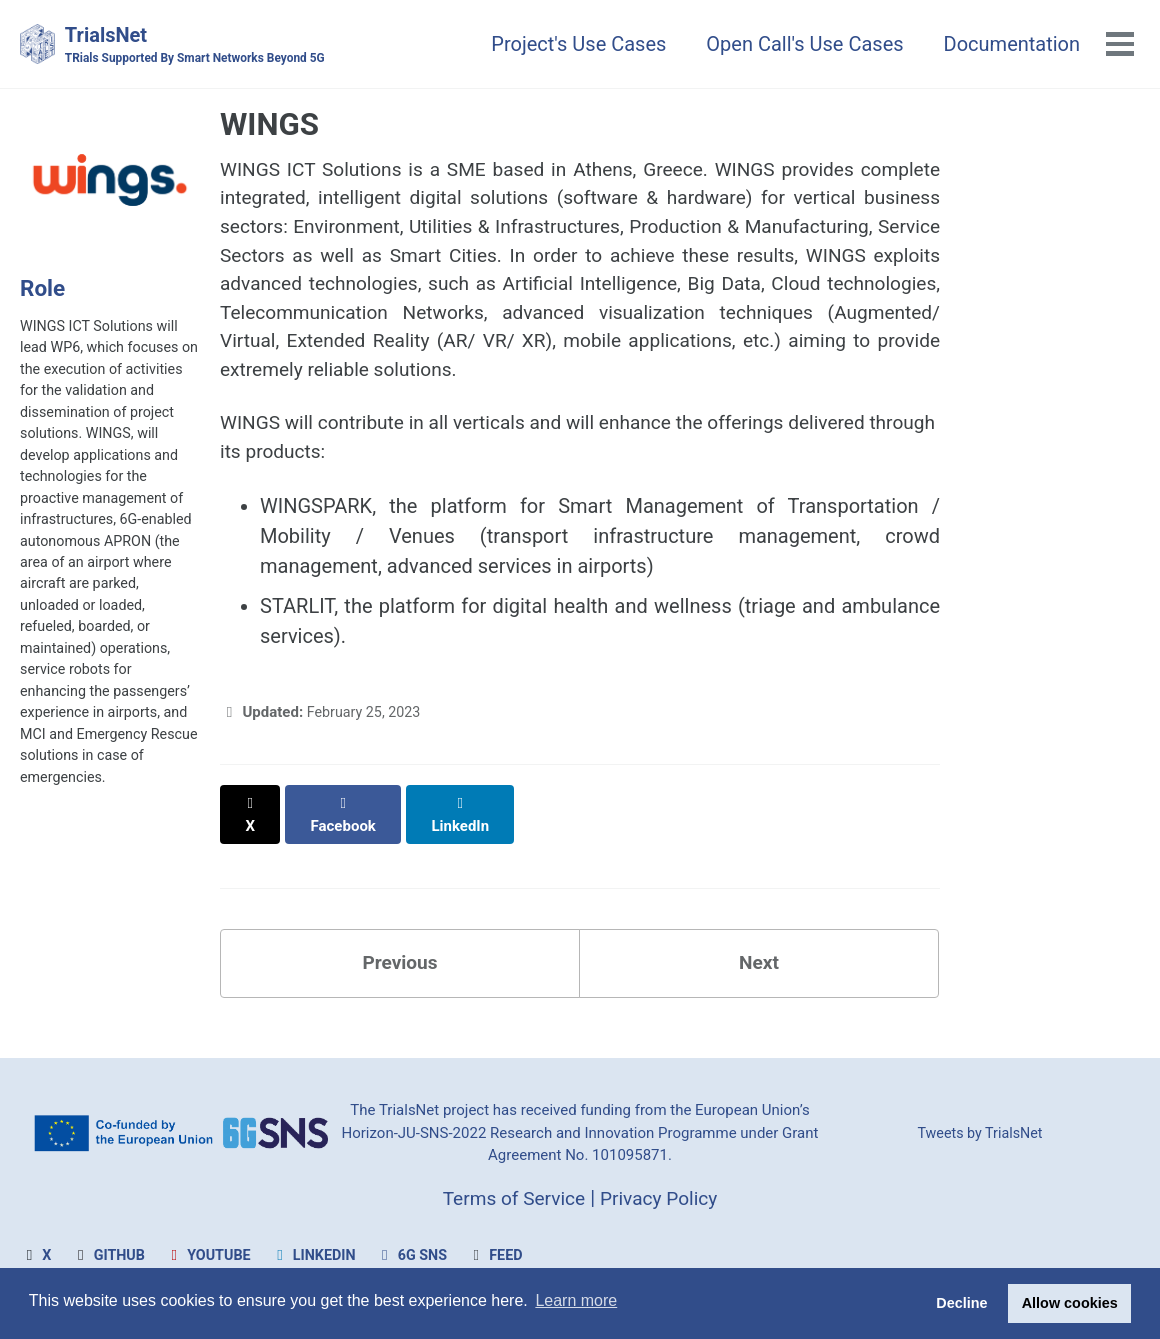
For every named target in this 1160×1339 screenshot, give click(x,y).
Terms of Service (511, 1197)
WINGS (269, 125)
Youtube (212, 1255)
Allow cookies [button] (1070, 1303)
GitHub (110, 1255)
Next (759, 960)
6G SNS (422, 1255)
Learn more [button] (576, 1302)
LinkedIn (321, 1255)
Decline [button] (961, 1303)
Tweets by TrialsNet (979, 1132)
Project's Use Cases (576, 44)
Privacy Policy (662, 1197)
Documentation (1010, 44)
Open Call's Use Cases (802, 44)
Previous (400, 960)
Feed (507, 1255)
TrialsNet (201, 46)
